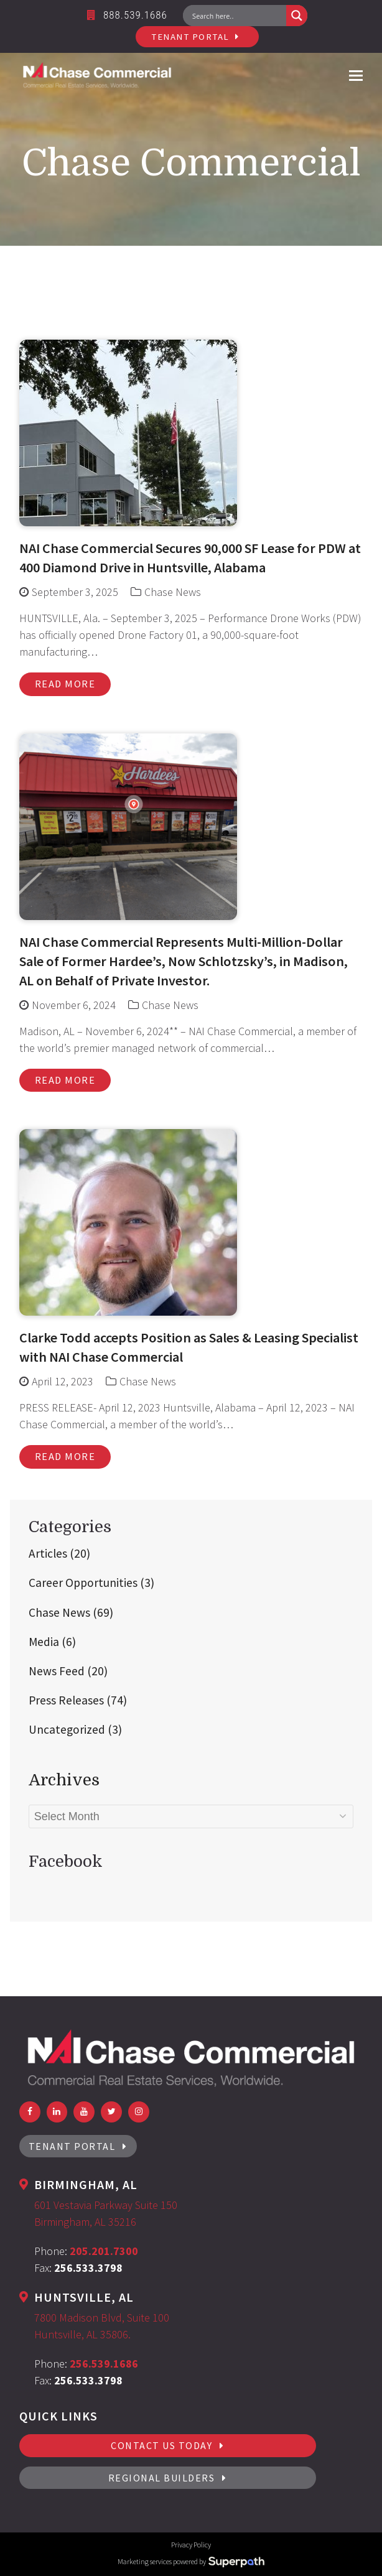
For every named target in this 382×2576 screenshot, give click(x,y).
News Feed (68, 1670)
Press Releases (78, 1700)
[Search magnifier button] (296, 15)
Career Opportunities (91, 1582)
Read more (65, 683)
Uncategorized (75, 1729)
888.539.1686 (127, 15)
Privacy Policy (191, 2544)
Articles (59, 1553)
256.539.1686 (104, 2363)
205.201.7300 (104, 2251)
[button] (356, 75)
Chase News (172, 592)
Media (52, 1641)
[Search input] (237, 15)
